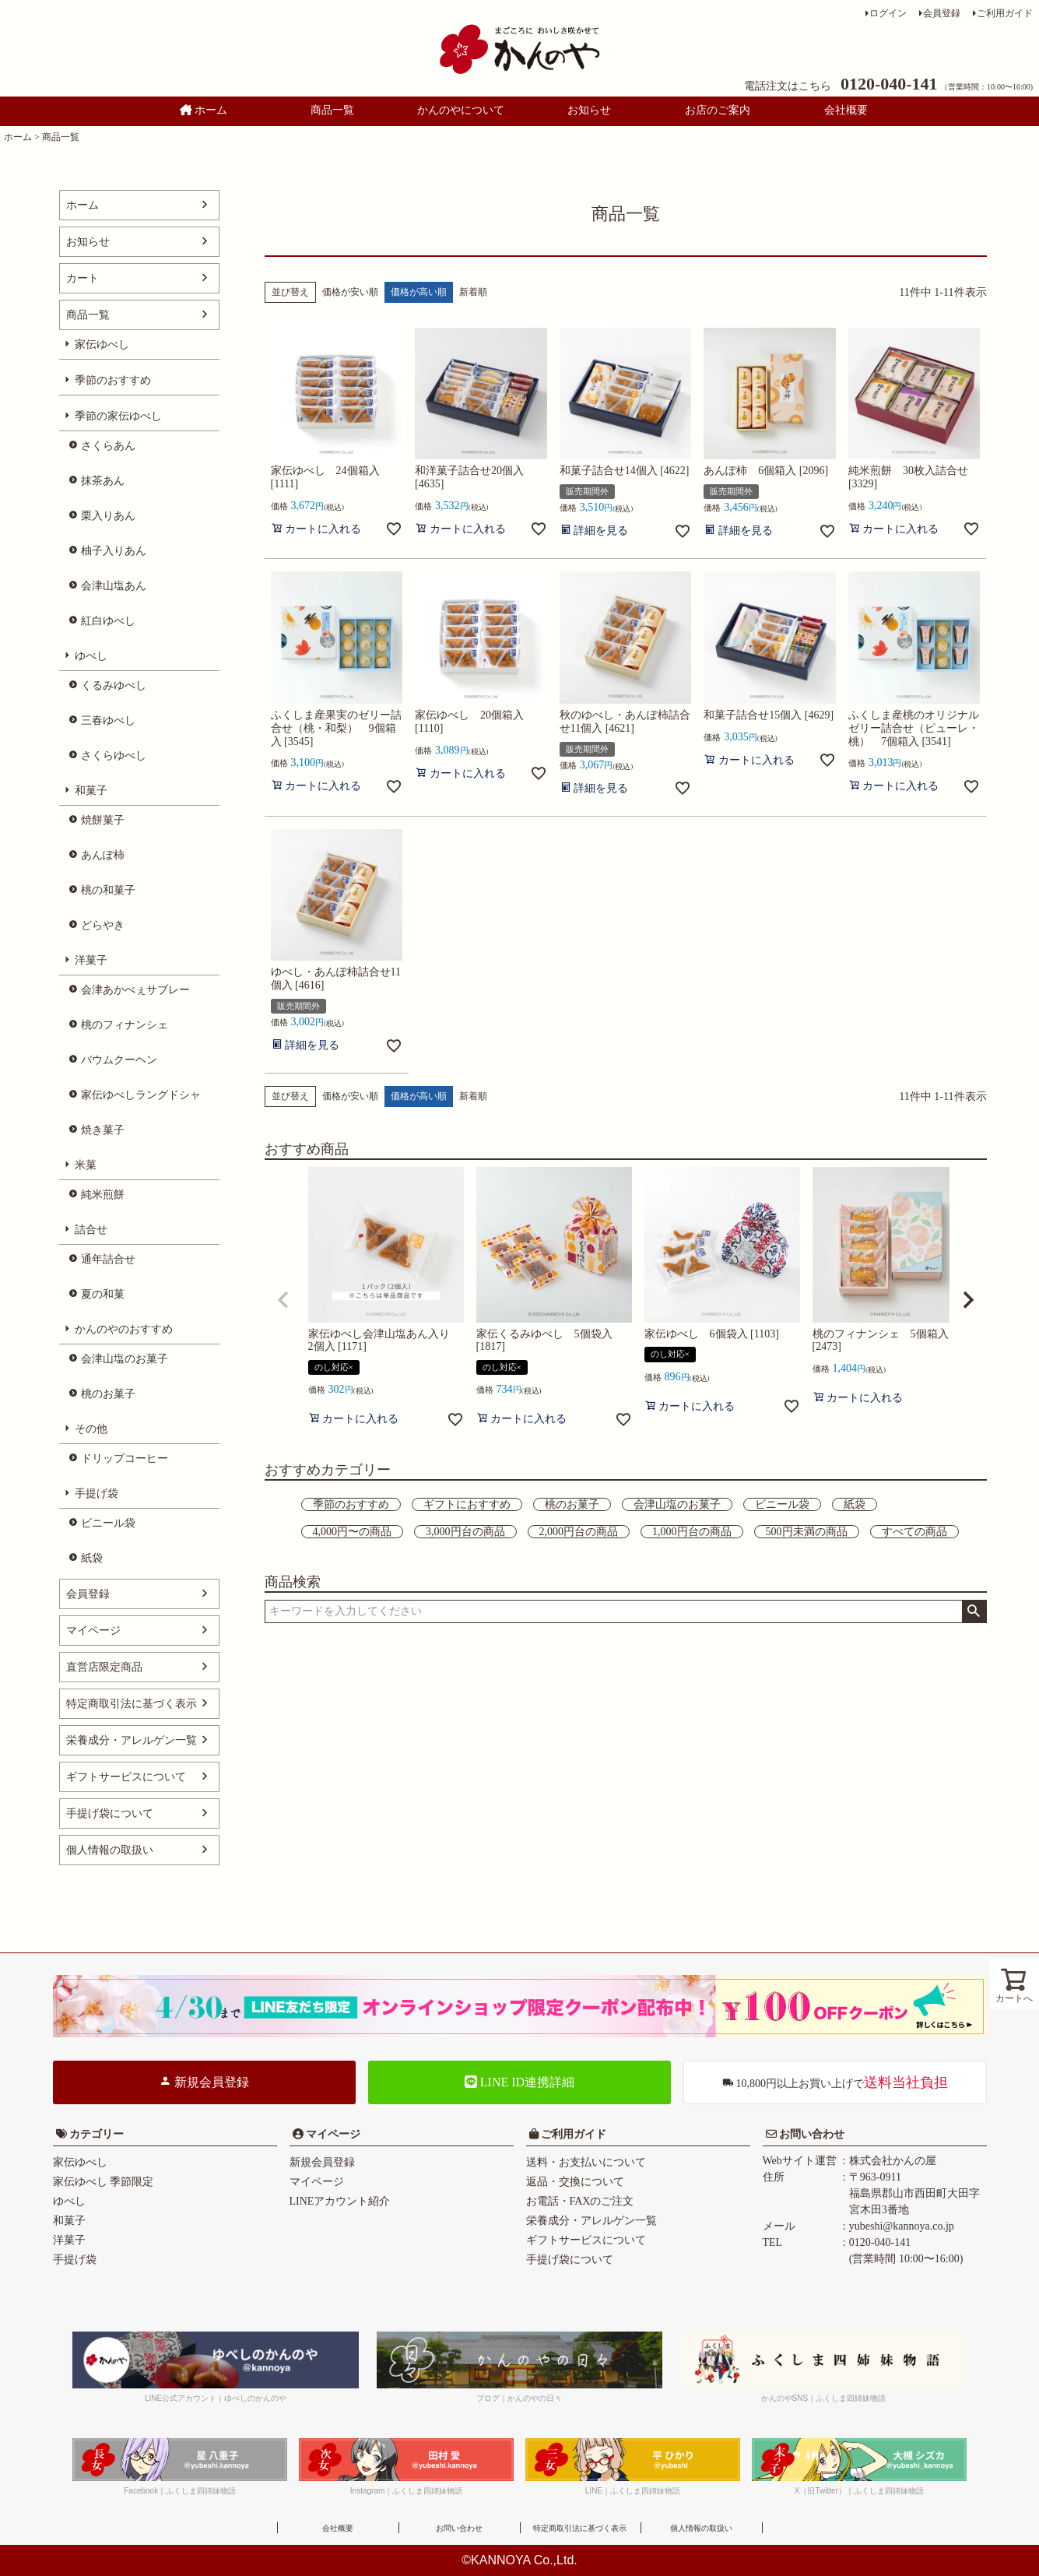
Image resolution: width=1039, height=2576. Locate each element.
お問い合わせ (811, 2134)
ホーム (204, 110)
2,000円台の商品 (579, 1532)
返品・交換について (575, 2182)
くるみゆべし (113, 685)
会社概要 (846, 110)
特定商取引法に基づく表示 (131, 1704)
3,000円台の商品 (465, 1532)
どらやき (103, 925)
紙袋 (92, 1558)
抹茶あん (103, 481)
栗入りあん (108, 516)
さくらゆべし (113, 755)
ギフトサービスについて (126, 1777)
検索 (974, 1611)
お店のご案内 (717, 110)
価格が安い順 (350, 291)
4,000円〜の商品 (352, 1532)
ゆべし (91, 656)
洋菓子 (91, 960)
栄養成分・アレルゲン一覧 (131, 1740)
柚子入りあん (113, 551)
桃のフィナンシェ (124, 1025)
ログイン (888, 13)
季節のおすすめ (113, 380)
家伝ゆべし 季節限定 (103, 2182)
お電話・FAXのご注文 (580, 2201)
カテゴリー (96, 2134)
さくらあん (108, 446)
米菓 (86, 1165)
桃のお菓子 (108, 1394)
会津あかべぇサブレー (135, 990)
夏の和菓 (103, 1294)
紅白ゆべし (108, 621)
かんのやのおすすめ (124, 1329)
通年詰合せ (108, 1259)
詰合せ (91, 1229)
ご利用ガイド (1005, 13)
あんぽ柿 (103, 855)
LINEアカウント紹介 (340, 2201)
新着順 (473, 291)
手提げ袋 (96, 1493)
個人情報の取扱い (109, 1850)
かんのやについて (460, 110)
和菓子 (91, 790)
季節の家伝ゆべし (118, 416)
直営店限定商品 (104, 1667)
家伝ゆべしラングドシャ (141, 1095)
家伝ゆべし (102, 344)
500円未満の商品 (807, 1532)
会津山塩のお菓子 (124, 1359)
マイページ (93, 1630)
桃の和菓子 (108, 890)
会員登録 (941, 13)
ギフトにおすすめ (467, 1504)
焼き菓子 (103, 1130)
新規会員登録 (204, 2082)
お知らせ (589, 110)
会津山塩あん (113, 586)
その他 (91, 1429)
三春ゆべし (108, 720)
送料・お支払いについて (586, 2162)
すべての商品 (914, 1532)
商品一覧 (332, 110)
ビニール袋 (108, 1523)
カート (82, 278)
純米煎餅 (103, 1194)
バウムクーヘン (119, 1060)
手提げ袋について (109, 1813)
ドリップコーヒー (124, 1458)
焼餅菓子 (103, 820)
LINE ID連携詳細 (519, 2082)
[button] (283, 1300)
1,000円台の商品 (692, 1532)
